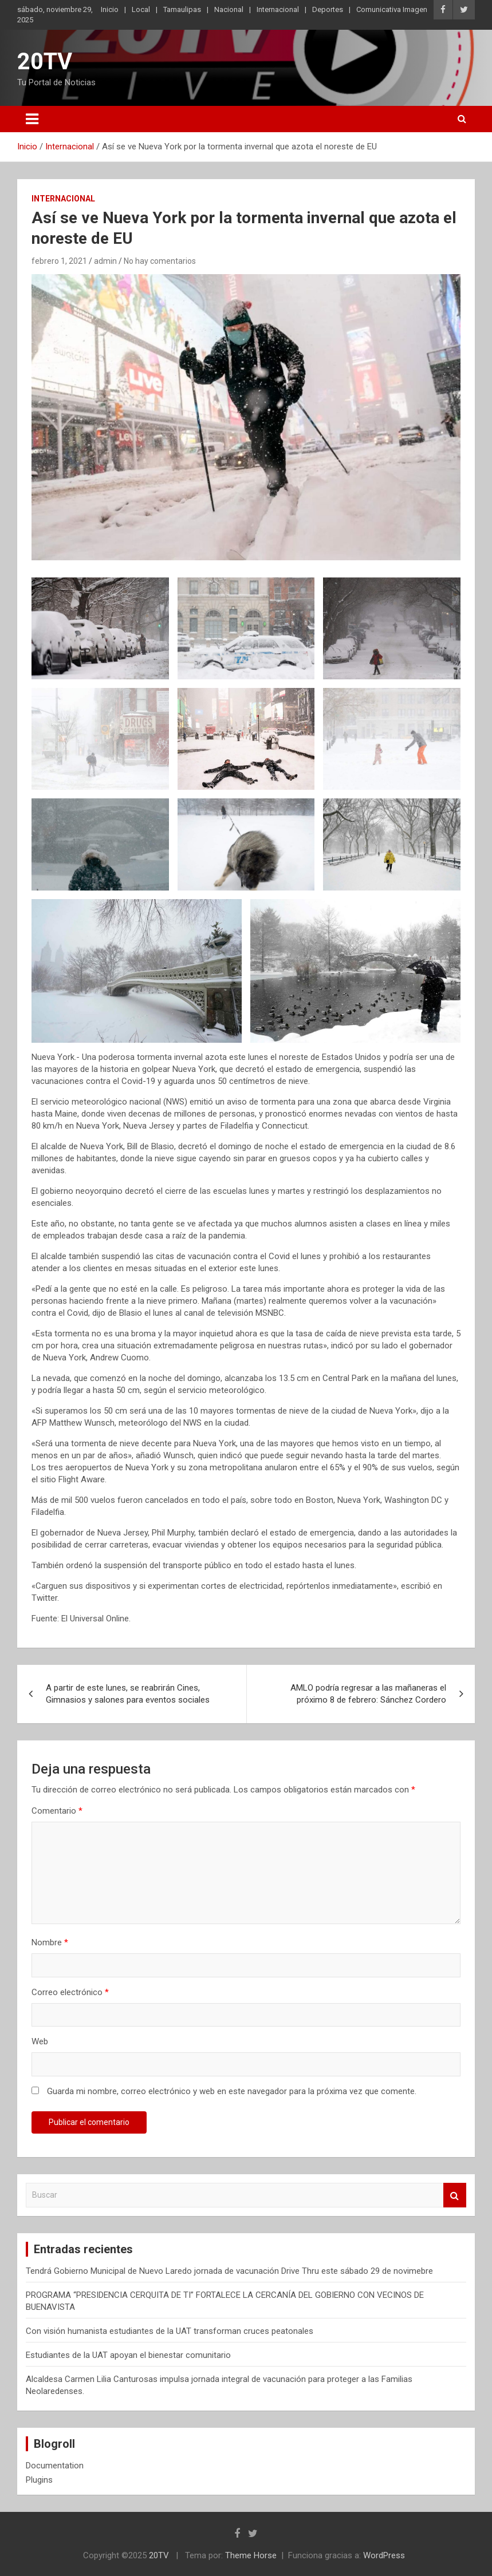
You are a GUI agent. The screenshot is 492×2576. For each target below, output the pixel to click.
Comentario (57, 1811)
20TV (44, 61)
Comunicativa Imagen (391, 9)
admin (105, 261)
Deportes (327, 9)
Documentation (55, 2465)
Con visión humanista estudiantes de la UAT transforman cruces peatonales (169, 2331)
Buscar (454, 2195)
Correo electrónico (70, 1992)
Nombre (50, 1942)
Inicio (110, 9)
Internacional (278, 9)
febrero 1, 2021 (59, 261)
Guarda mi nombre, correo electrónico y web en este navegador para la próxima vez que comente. (231, 2091)
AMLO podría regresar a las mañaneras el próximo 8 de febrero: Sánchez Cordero (368, 1694)
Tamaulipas (182, 9)
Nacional (228, 9)
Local (141, 9)
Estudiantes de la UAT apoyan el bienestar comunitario (128, 2355)
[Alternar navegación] (32, 119)
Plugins (39, 2480)
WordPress (384, 2555)
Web (40, 2041)
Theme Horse (251, 2555)
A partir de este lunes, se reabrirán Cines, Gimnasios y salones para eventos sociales (128, 1694)
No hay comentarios (160, 261)
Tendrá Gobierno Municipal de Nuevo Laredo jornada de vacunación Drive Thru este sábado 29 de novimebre (229, 2271)
